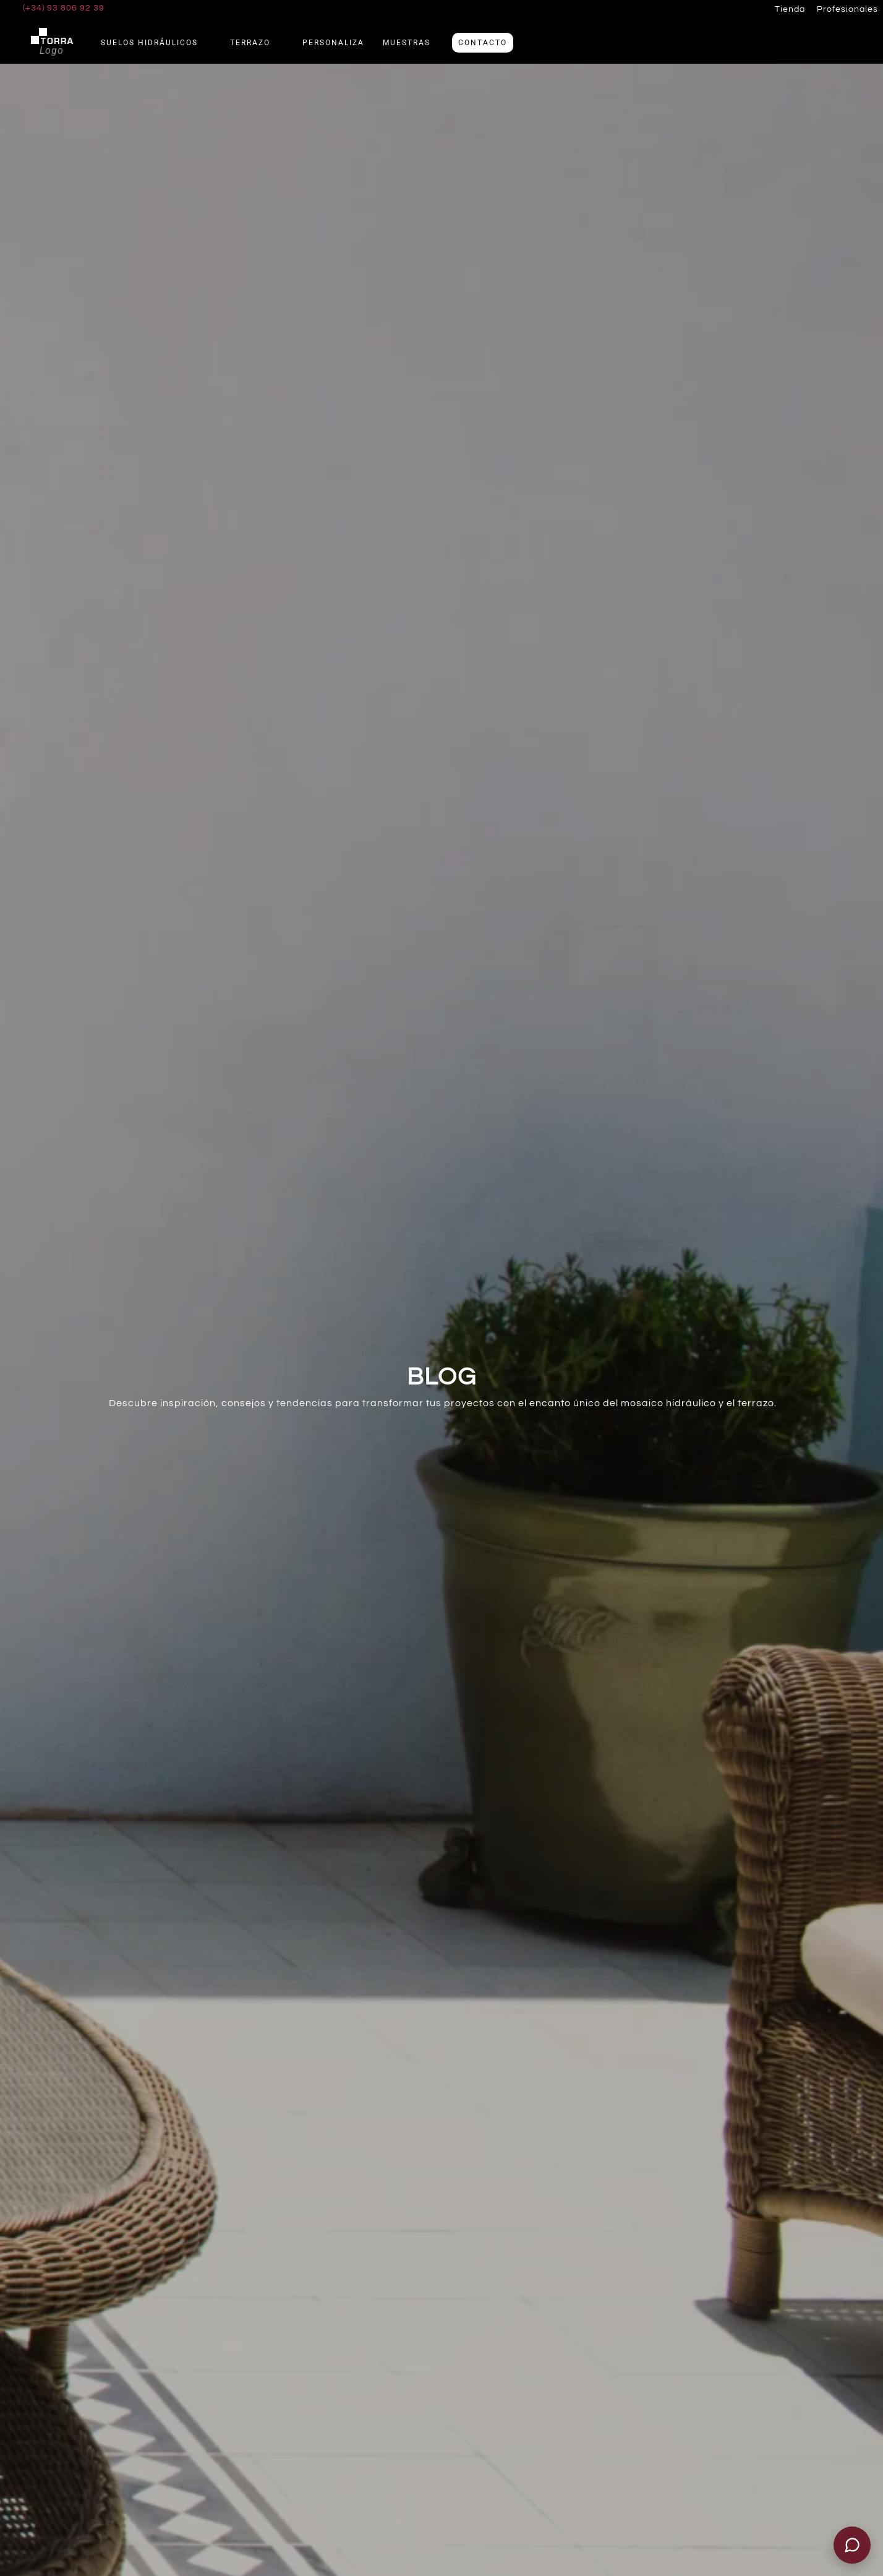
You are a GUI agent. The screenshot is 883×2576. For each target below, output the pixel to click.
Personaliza (333, 42)
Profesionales (847, 9)
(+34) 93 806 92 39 (64, 8)
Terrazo (257, 43)
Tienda (790, 9)
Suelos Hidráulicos (156, 43)
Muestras (406, 42)
